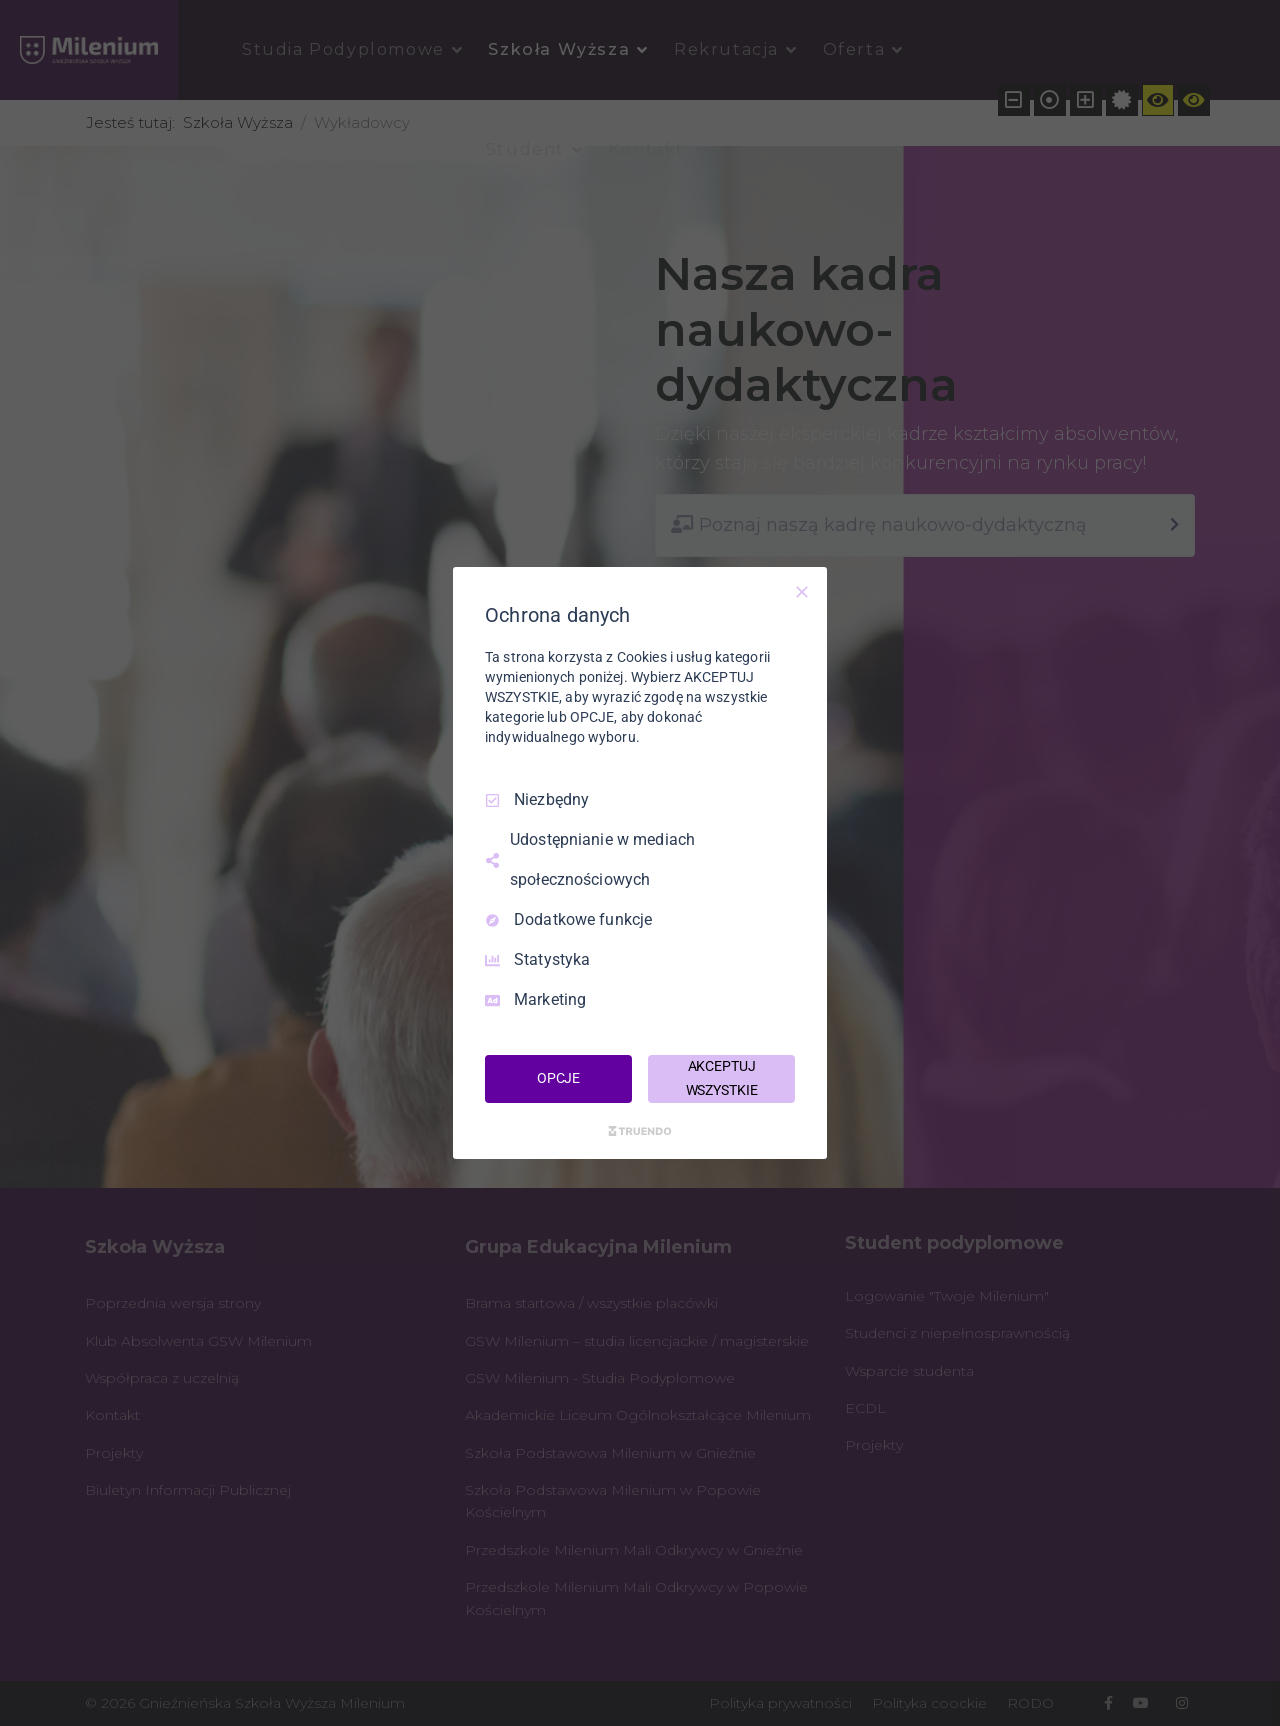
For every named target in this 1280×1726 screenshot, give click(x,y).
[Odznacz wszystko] (802, 592)
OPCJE (558, 1078)
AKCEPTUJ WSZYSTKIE (722, 1078)
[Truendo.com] (640, 1131)
